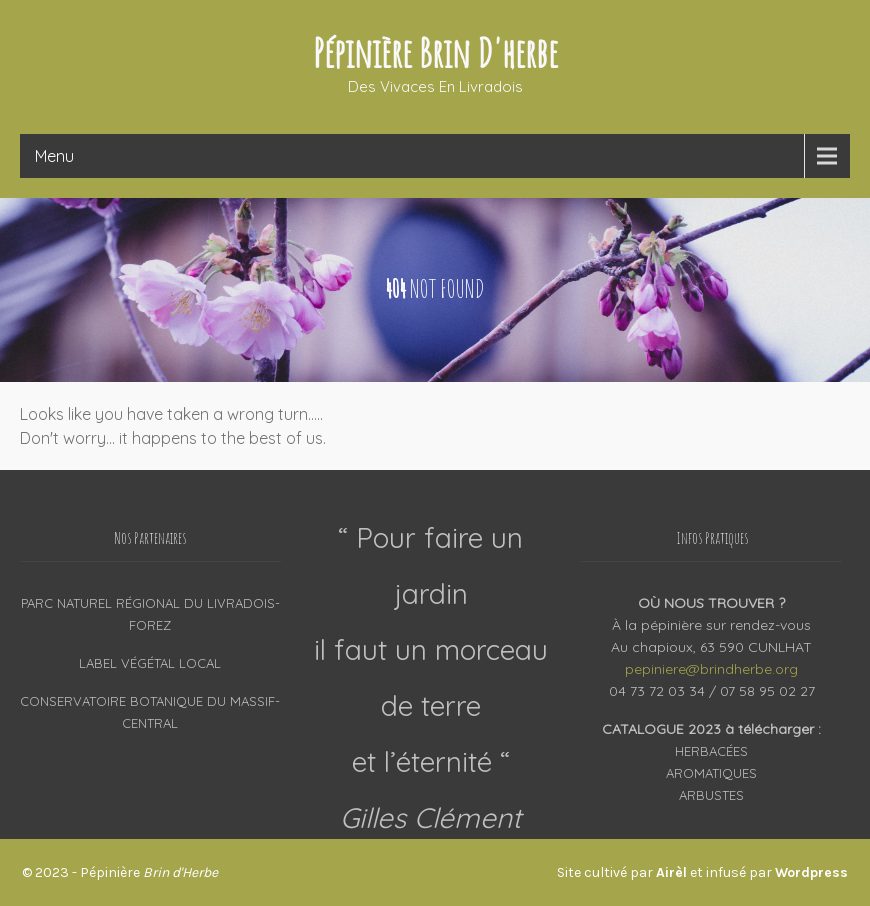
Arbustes (711, 795)
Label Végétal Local (150, 663)
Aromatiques (711, 773)
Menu (54, 156)
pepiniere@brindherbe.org (711, 669)
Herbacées (711, 751)
